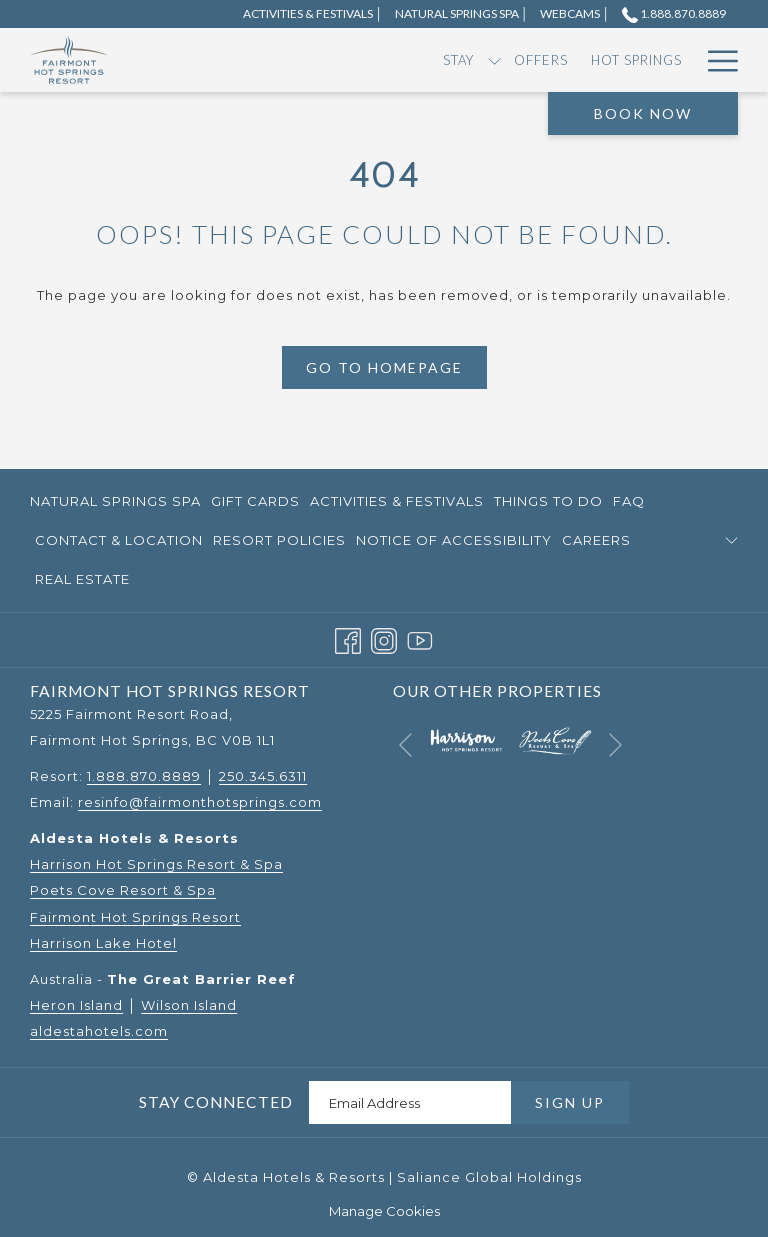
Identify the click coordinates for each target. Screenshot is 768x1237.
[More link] (715, 60)
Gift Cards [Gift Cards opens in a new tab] (255, 504)
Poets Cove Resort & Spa (123, 890)
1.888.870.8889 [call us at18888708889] (674, 13)
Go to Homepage (384, 367)
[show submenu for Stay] (241, 60)
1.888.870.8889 (144, 776)
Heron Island (76, 1005)
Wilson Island (189, 1005)
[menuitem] (206, 60)
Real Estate (82, 579)
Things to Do (548, 501)
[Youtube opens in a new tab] (420, 639)
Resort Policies (279, 540)
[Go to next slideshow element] (615, 744)
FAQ (629, 501)
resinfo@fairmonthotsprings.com (200, 802)
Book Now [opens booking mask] (643, 113)
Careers (596, 540)
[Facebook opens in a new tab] (348, 639)
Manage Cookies (384, 1211)
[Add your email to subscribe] (410, 1102)
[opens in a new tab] (466, 739)
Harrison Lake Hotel (103, 943)
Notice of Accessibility (454, 540)
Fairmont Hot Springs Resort (135, 917)
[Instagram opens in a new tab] (384, 639)
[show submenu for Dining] (640, 60)
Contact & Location (119, 540)
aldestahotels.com (99, 1031)
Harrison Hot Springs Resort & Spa (156, 864)
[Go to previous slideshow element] (405, 744)
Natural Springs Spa (115, 501)
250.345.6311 (263, 776)
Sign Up (570, 1102)
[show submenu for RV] (551, 60)
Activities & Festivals (397, 501)
